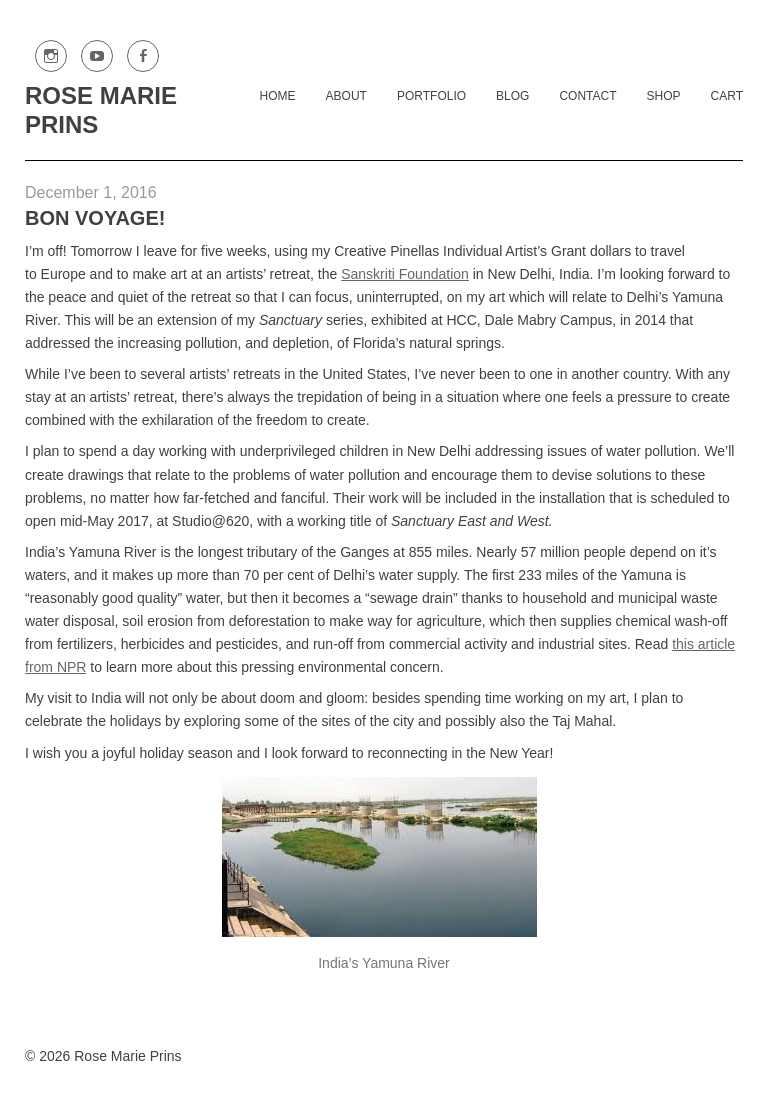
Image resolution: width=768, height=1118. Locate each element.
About (346, 96)
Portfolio (431, 96)
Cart (727, 96)
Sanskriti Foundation (405, 274)
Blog (512, 96)
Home (278, 96)
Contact (587, 96)
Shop (664, 96)
